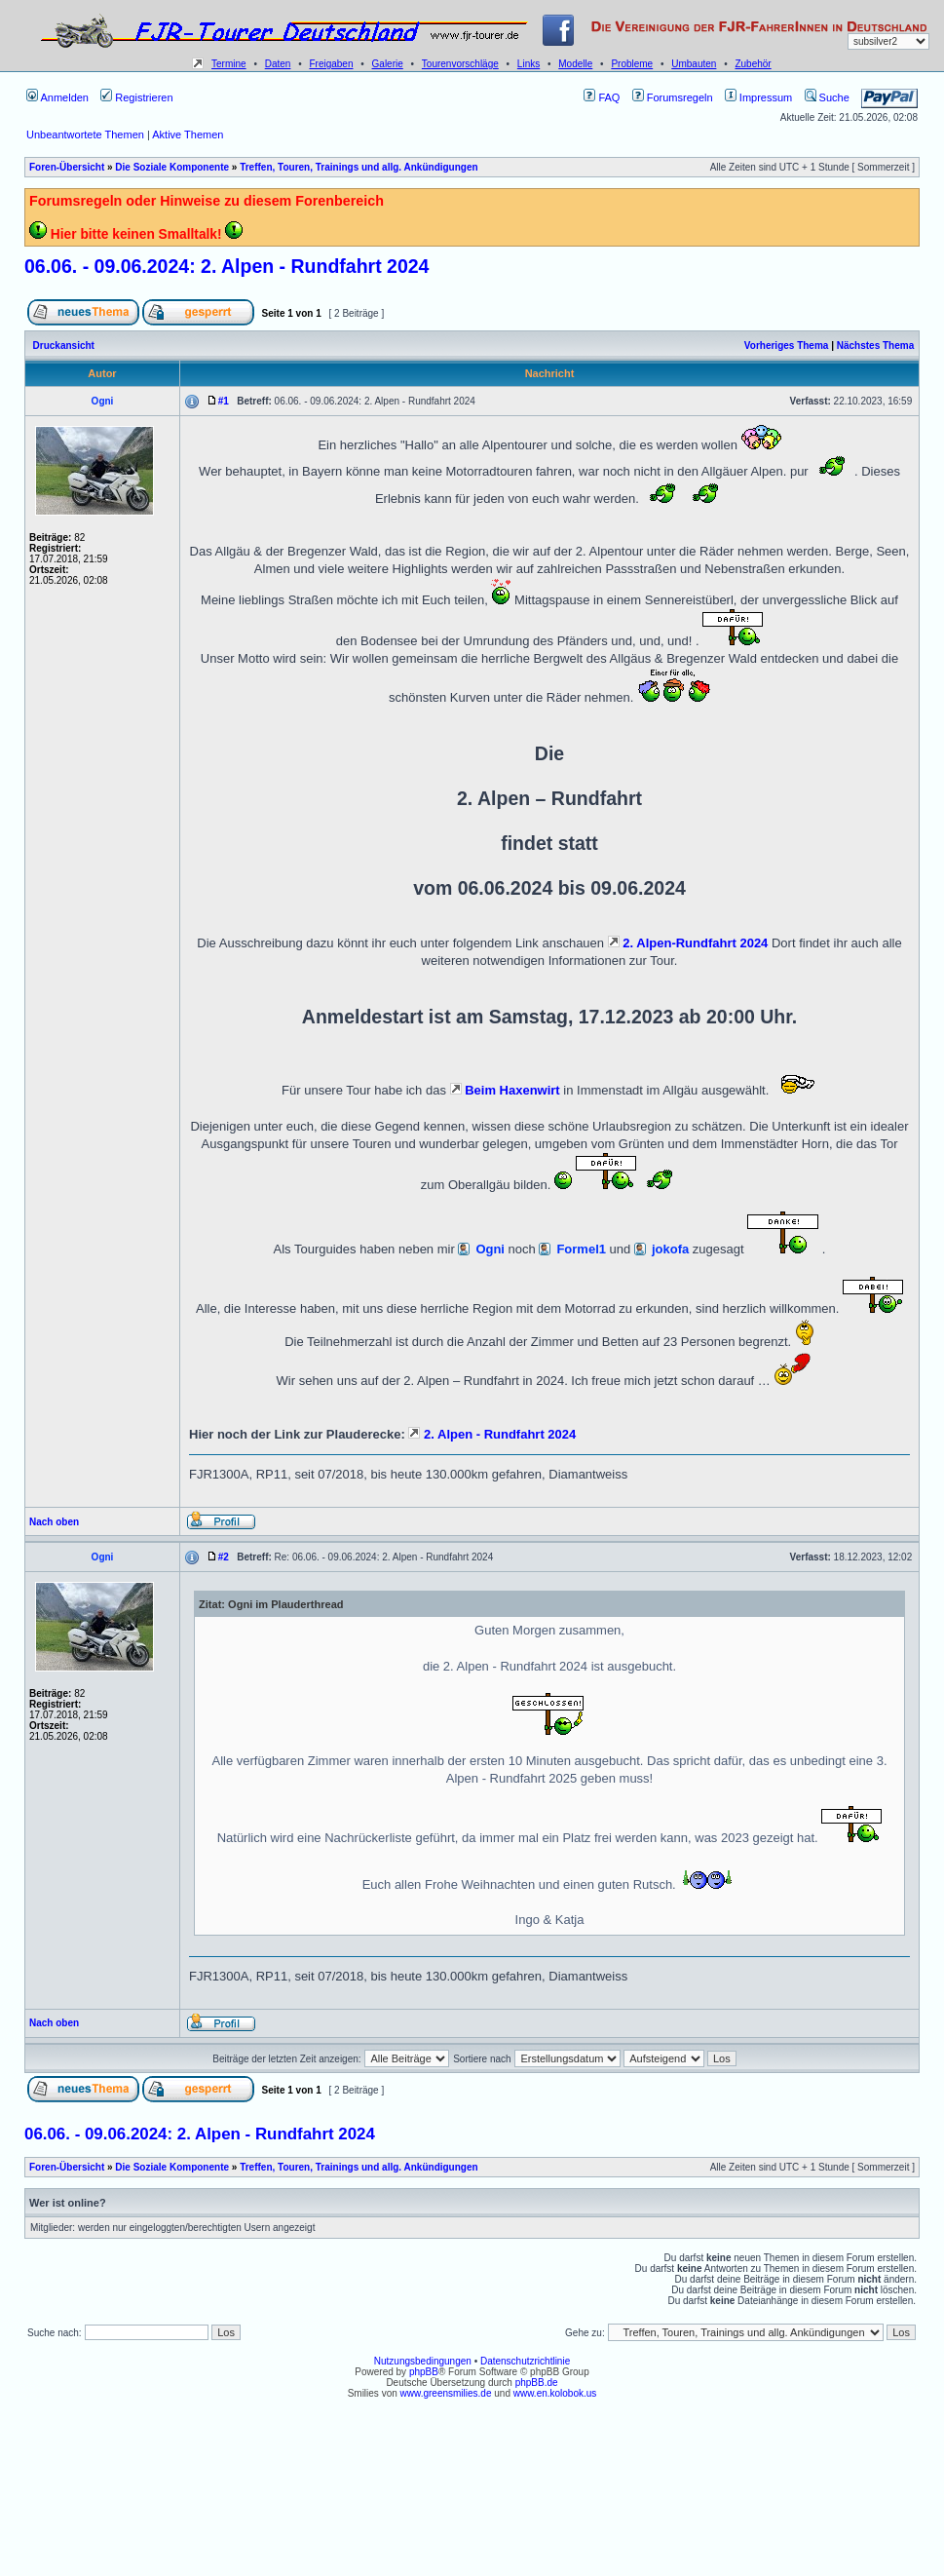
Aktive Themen (187, 134)
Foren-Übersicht (66, 167)
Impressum (758, 97)
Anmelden (57, 97)
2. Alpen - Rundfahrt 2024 (492, 1434)
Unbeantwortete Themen (85, 134)
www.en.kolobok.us (555, 2393)
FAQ (602, 97)
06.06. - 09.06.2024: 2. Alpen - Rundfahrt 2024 (226, 266)
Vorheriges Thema (786, 345)
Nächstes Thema (875, 345)
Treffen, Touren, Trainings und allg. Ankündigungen (358, 167)
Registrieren (136, 97)
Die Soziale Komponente (172, 167)
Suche (827, 97)
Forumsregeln (672, 97)
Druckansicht (63, 345)
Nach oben (54, 1522)
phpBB (423, 2371)
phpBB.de (536, 2382)
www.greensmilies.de (446, 2393)
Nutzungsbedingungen (423, 2361)
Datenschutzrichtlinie (525, 2361)
